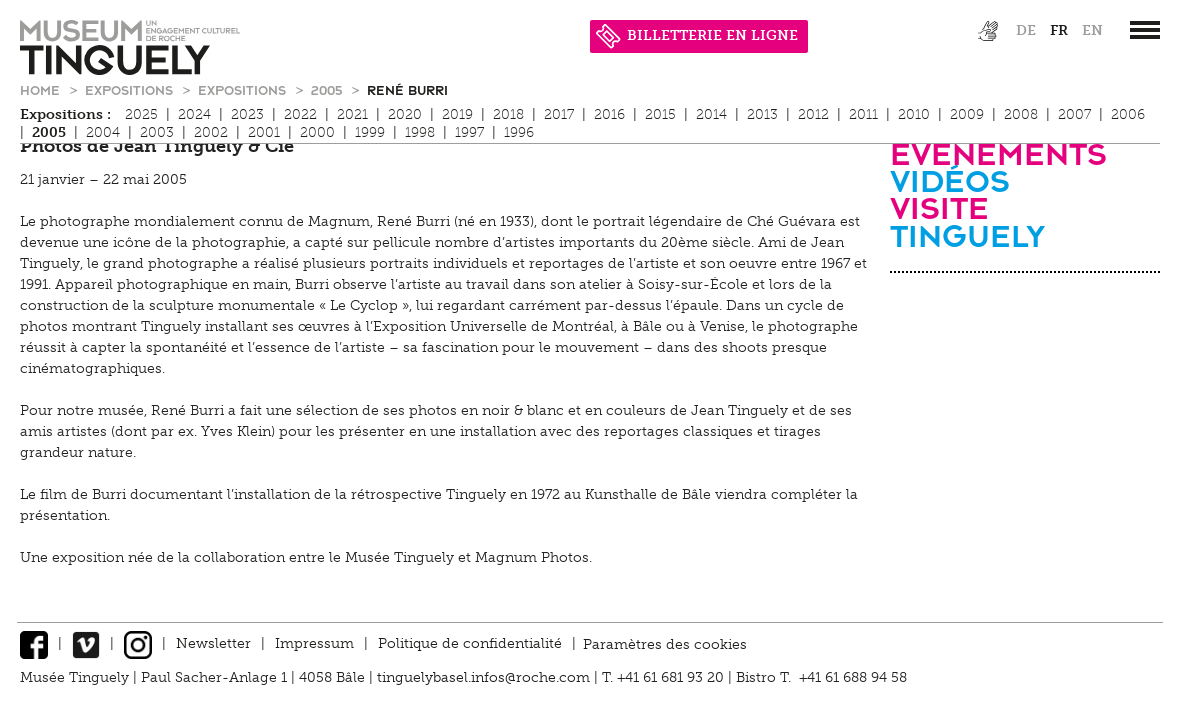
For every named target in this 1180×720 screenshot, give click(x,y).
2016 (609, 114)
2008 (1021, 114)
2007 (1074, 114)
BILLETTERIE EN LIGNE (697, 35)
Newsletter (213, 643)
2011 (863, 114)
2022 (300, 114)
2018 (508, 114)
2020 (405, 114)
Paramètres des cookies (665, 643)
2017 (559, 114)
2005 (328, 89)
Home (42, 89)
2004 (103, 132)
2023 (247, 114)
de (1026, 30)
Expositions (131, 89)
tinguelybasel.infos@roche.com (485, 677)
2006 (1128, 114)
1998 (420, 132)
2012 (813, 114)
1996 (519, 132)
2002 (211, 132)
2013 (762, 114)
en (1092, 30)
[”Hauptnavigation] (1145, 30)
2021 (352, 114)
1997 (469, 132)
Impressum (314, 643)
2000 (317, 132)
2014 (711, 114)
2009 (967, 114)
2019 (457, 114)
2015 (660, 114)
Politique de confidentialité (470, 643)
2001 (264, 132)
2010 (914, 114)
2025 (141, 114)
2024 (194, 114)
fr (1059, 30)
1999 (370, 132)
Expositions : (65, 114)
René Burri (407, 89)
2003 (157, 132)
